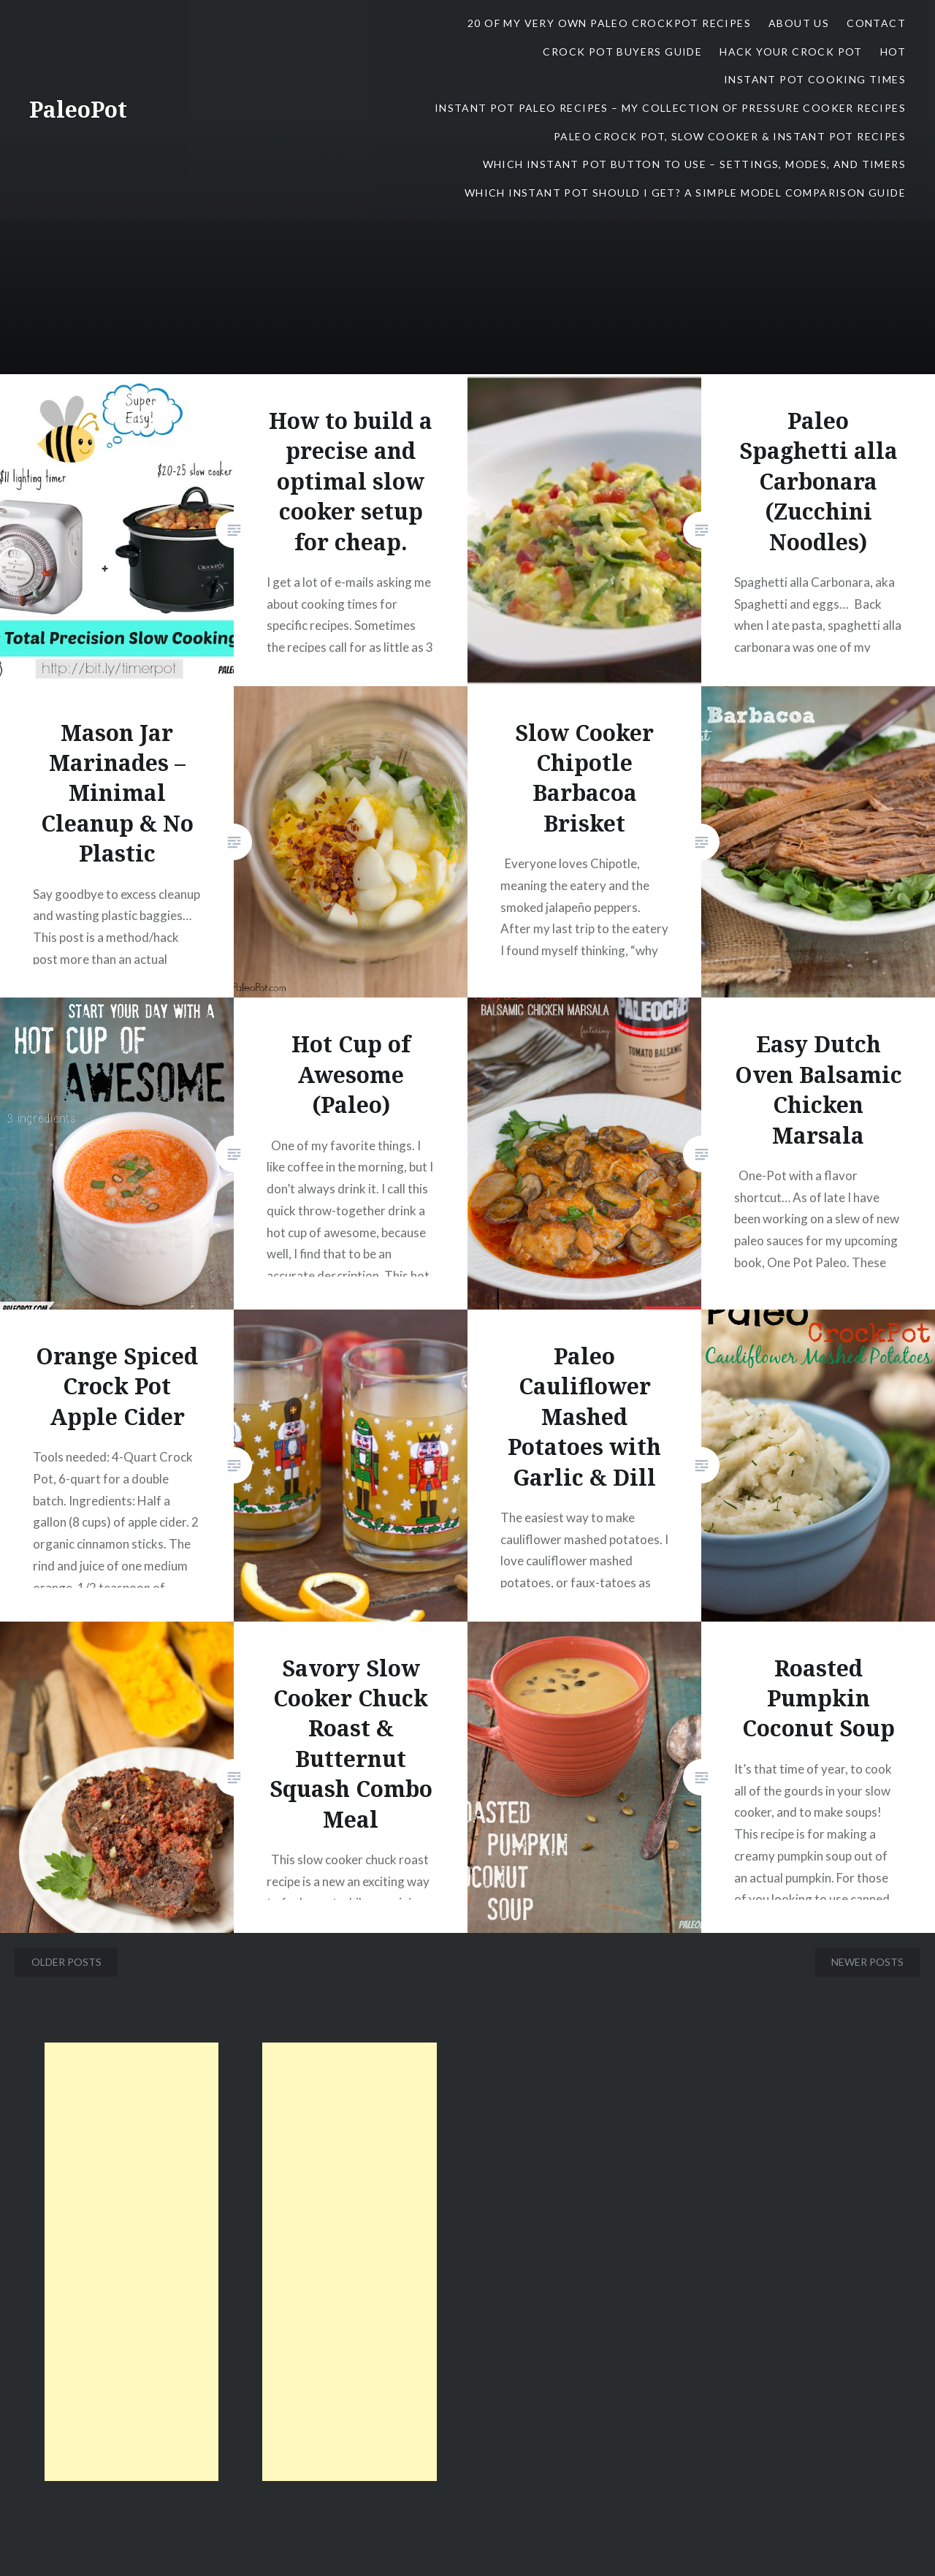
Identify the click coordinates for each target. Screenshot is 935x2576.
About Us (798, 23)
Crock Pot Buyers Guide (622, 51)
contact (876, 23)
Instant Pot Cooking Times (815, 79)
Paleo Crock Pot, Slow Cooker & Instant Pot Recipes (730, 136)
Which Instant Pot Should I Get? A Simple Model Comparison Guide (685, 192)
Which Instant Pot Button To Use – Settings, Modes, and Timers (694, 164)
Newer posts (867, 1962)
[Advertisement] (132, 2262)
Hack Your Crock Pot (791, 51)
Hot (893, 51)
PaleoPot (78, 109)
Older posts (66, 1962)
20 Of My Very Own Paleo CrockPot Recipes (609, 23)
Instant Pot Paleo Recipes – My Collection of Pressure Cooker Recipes (670, 108)
